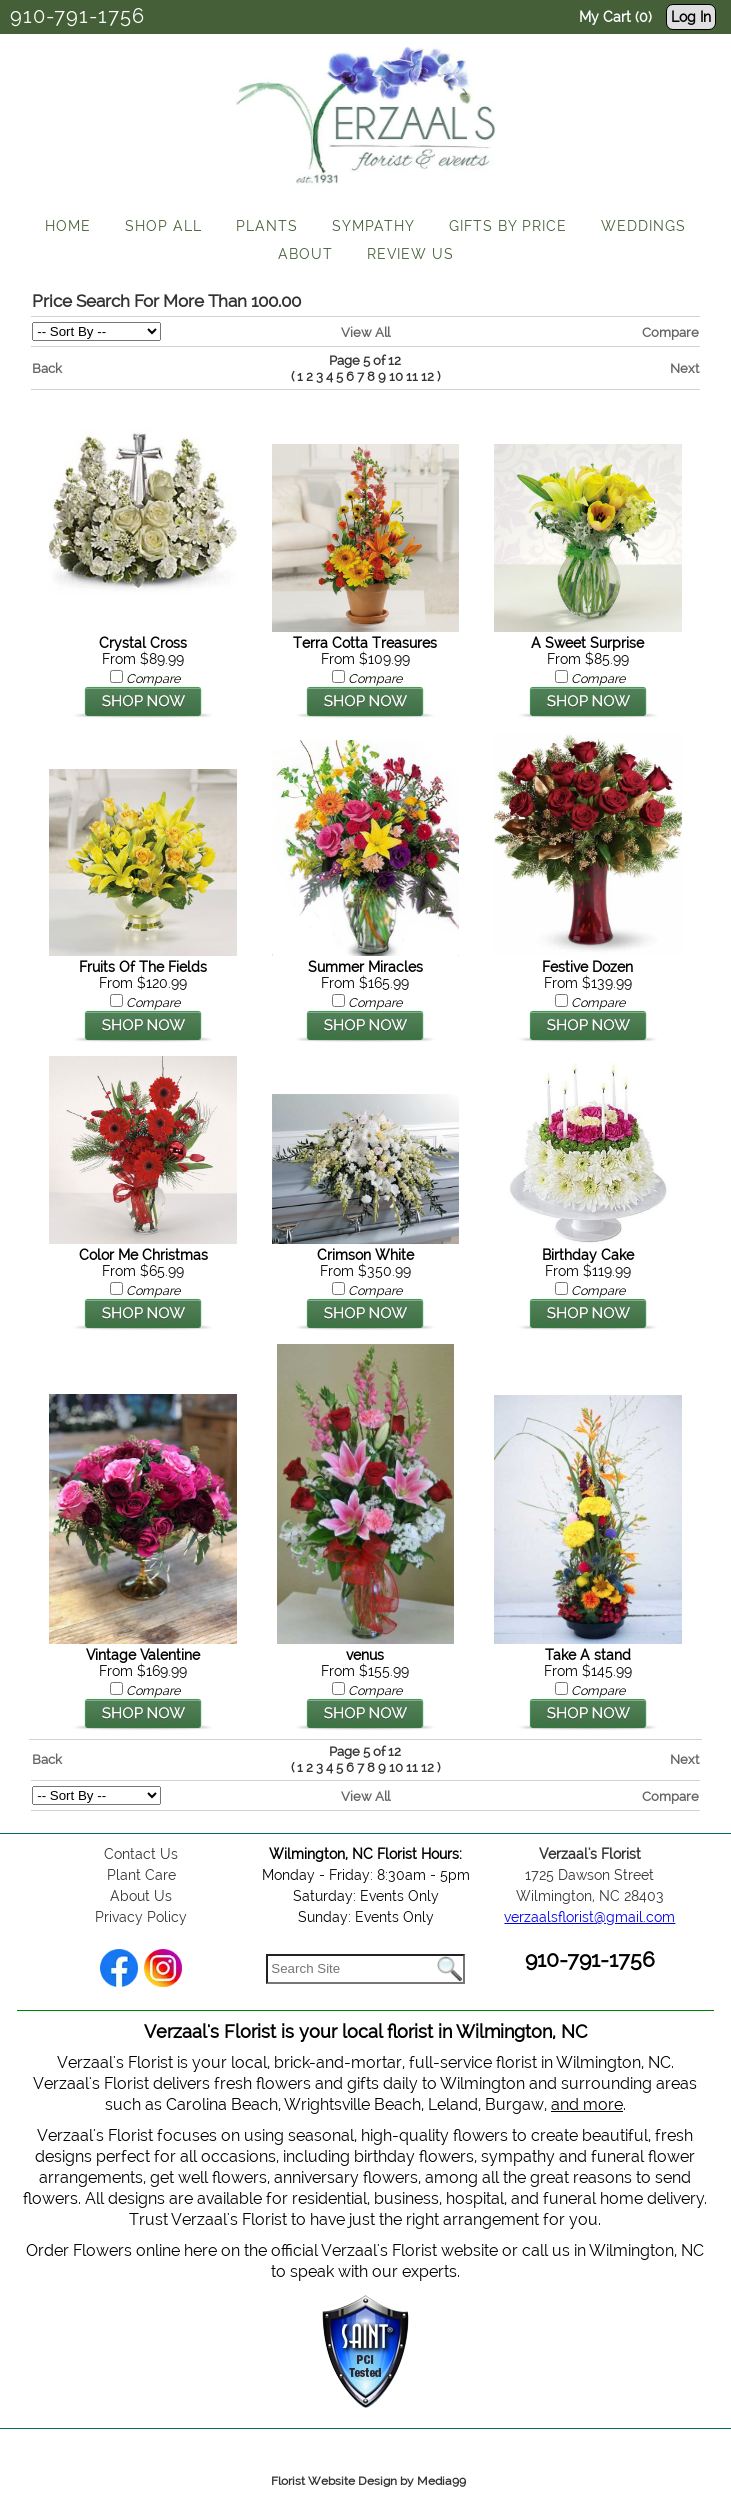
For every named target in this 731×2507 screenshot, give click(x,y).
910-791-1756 (77, 16)
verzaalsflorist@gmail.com (589, 1917)
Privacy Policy (141, 1917)
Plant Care (141, 1875)
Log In (691, 17)
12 (427, 376)
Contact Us (141, 1854)
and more (587, 2104)
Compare (670, 332)
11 (412, 376)
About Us (141, 1896)
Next (684, 368)
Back (47, 368)
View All (365, 332)
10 (396, 376)
